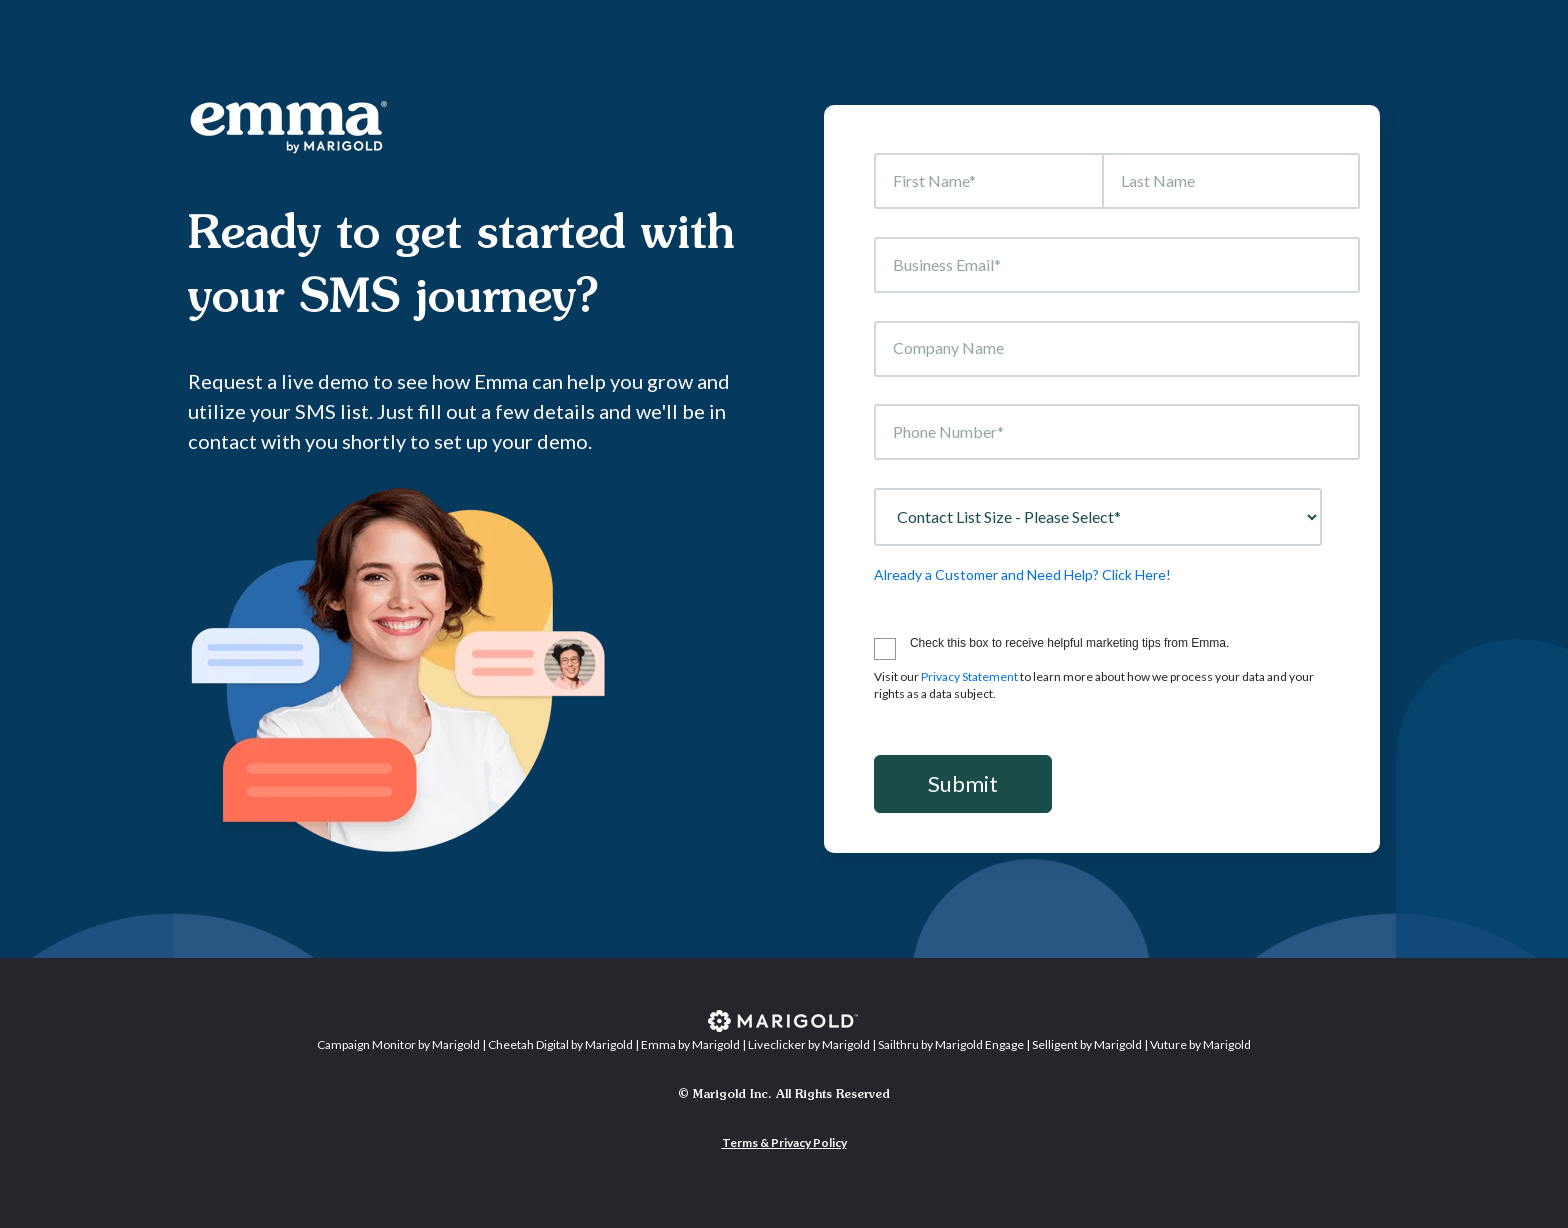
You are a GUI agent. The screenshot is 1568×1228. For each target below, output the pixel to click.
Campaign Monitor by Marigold (398, 1044)
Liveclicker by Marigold (809, 1044)
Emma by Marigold (690, 1044)
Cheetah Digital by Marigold (560, 1044)
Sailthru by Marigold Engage (951, 1044)
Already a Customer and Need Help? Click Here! (1022, 574)
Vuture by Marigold (1200, 1044)
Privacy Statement (969, 676)
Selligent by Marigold (1087, 1044)
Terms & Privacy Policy (784, 1142)
